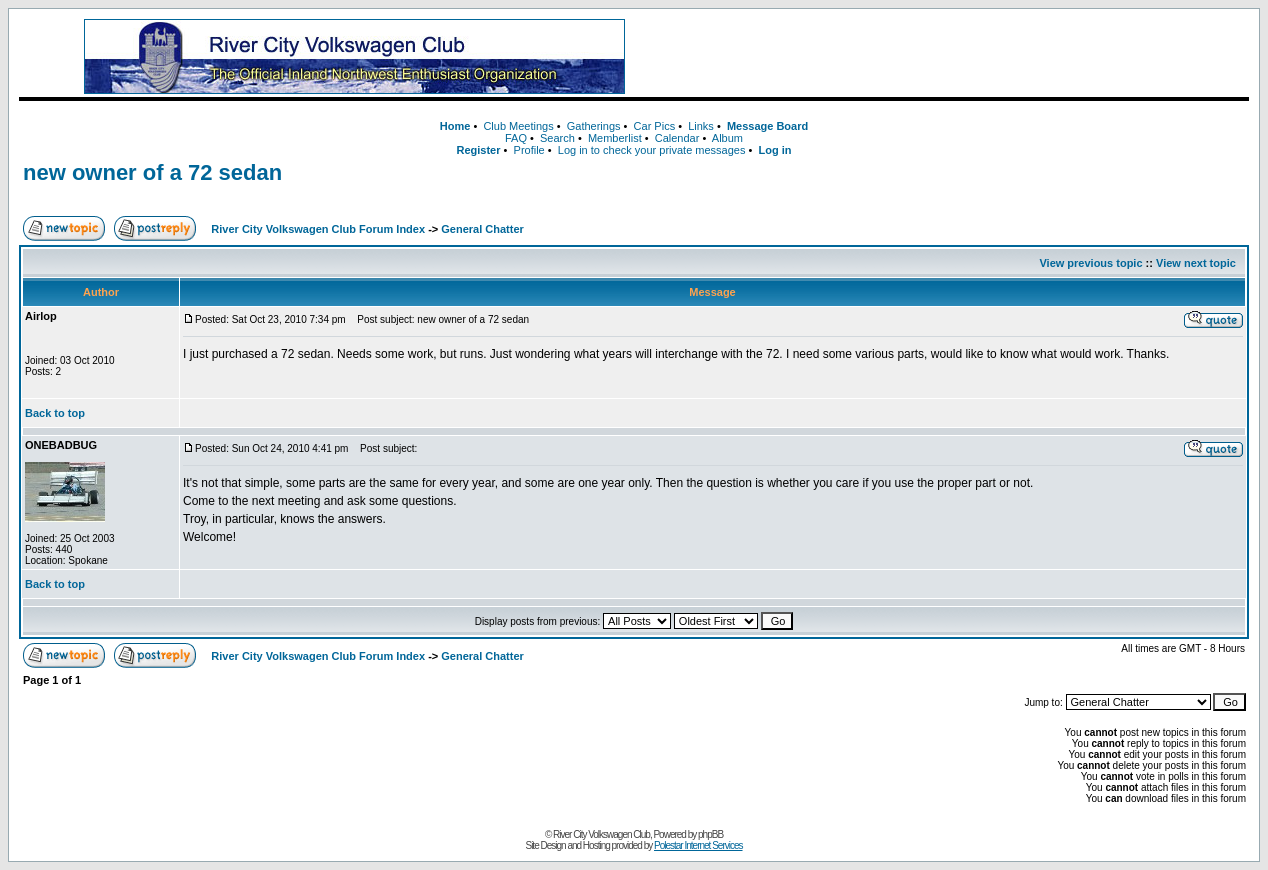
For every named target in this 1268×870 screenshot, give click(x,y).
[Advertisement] (963, 57)
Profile (529, 150)
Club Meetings (518, 126)
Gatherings (594, 126)
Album (727, 138)
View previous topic (1090, 263)
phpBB (710, 834)
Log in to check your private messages (652, 150)
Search (557, 138)
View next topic (1196, 263)
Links (701, 126)
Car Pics (655, 126)
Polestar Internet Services (698, 845)
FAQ (516, 138)
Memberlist (615, 138)
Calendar (677, 138)
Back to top (55, 413)
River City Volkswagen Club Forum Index (318, 229)
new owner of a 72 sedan (152, 172)
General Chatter (482, 229)
